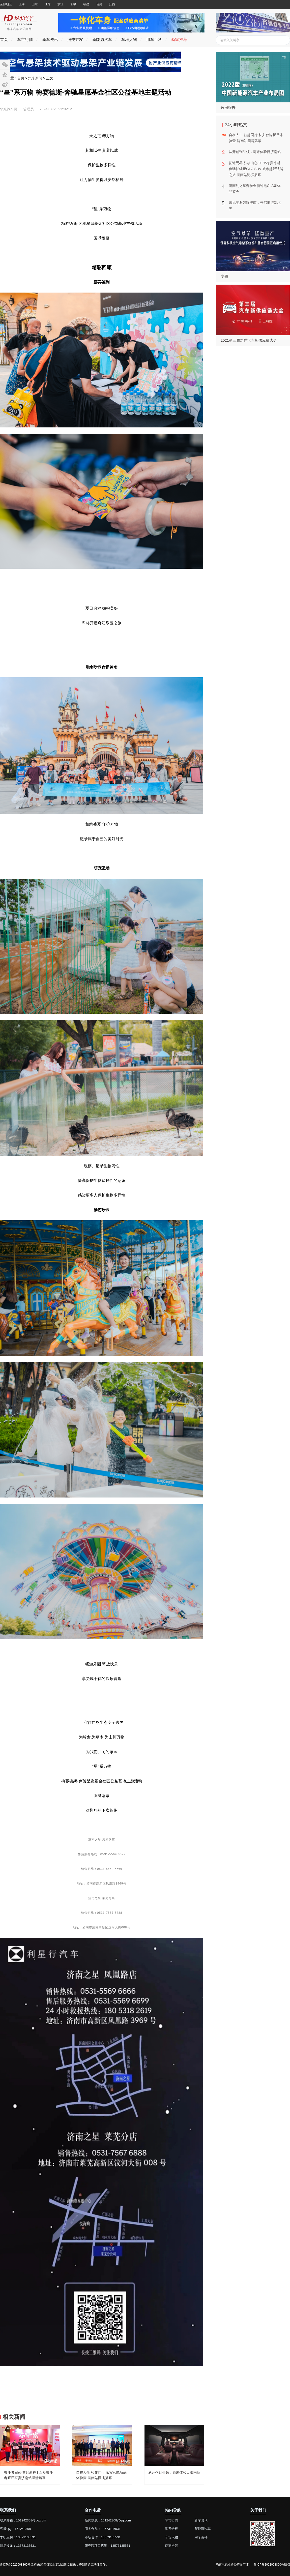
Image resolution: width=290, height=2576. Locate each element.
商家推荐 (179, 39)
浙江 (60, 4)
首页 (4, 39)
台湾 (99, 4)
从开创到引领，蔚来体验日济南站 (255, 152)
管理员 (28, 109)
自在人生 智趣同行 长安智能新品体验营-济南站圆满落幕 (256, 138)
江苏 (48, 4)
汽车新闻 (35, 78)
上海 (22, 4)
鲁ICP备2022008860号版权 (272, 2564)
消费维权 (75, 39)
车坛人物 (129, 39)
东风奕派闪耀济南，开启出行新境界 (255, 205)
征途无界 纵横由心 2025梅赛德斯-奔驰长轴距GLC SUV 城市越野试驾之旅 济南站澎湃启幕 (256, 169)
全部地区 (6, 4)
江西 (112, 4)
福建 (86, 4)
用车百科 (154, 39)
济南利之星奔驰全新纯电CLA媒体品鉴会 (255, 189)
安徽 (73, 4)
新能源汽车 (102, 39)
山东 (35, 4)
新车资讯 (50, 39)
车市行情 (25, 39)
